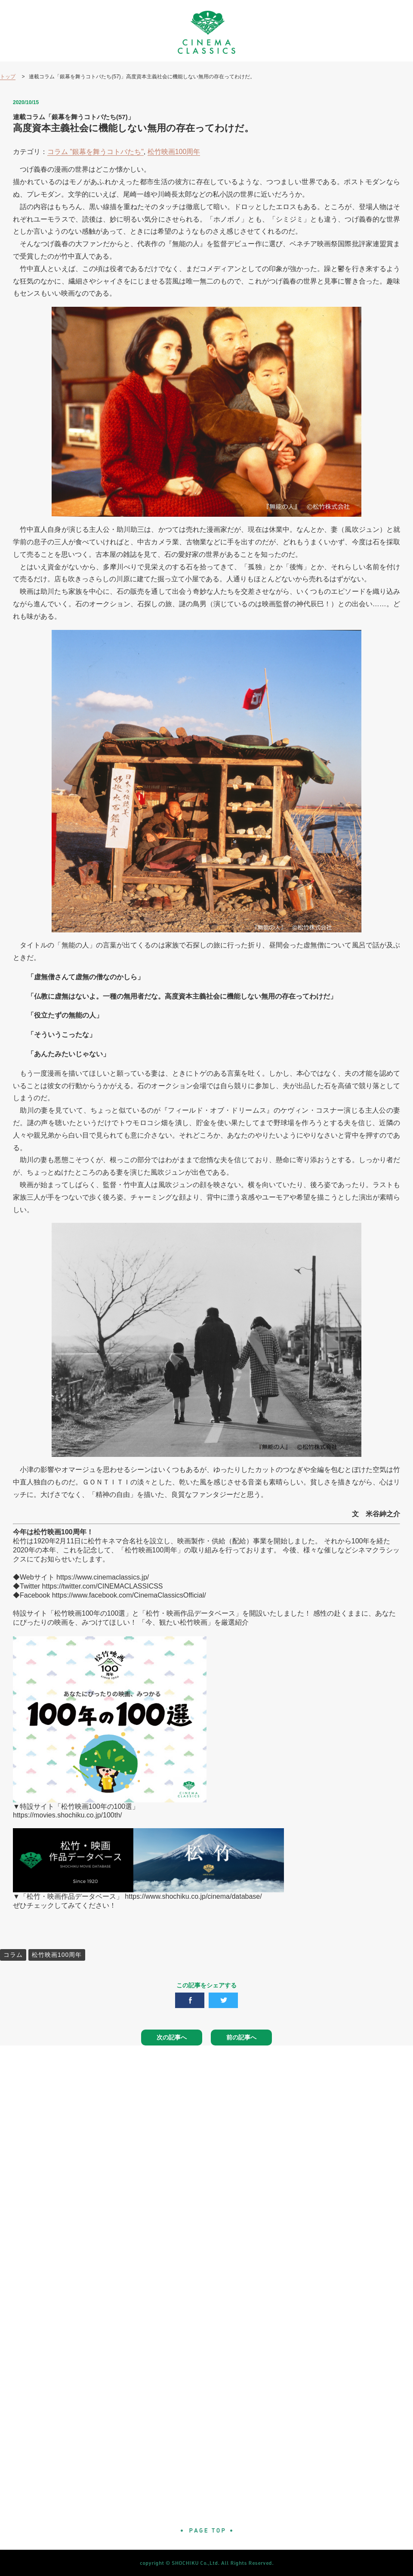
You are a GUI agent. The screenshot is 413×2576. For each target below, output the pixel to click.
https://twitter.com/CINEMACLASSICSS (102, 1586)
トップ (7, 77)
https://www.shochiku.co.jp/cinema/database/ (193, 1896)
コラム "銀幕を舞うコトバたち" (95, 151)
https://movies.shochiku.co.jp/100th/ (67, 1815)
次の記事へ (172, 2037)
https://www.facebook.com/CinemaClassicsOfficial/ (129, 1595)
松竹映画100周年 (174, 151)
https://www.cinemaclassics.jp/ (102, 1577)
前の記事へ (241, 2037)
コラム (13, 1954)
